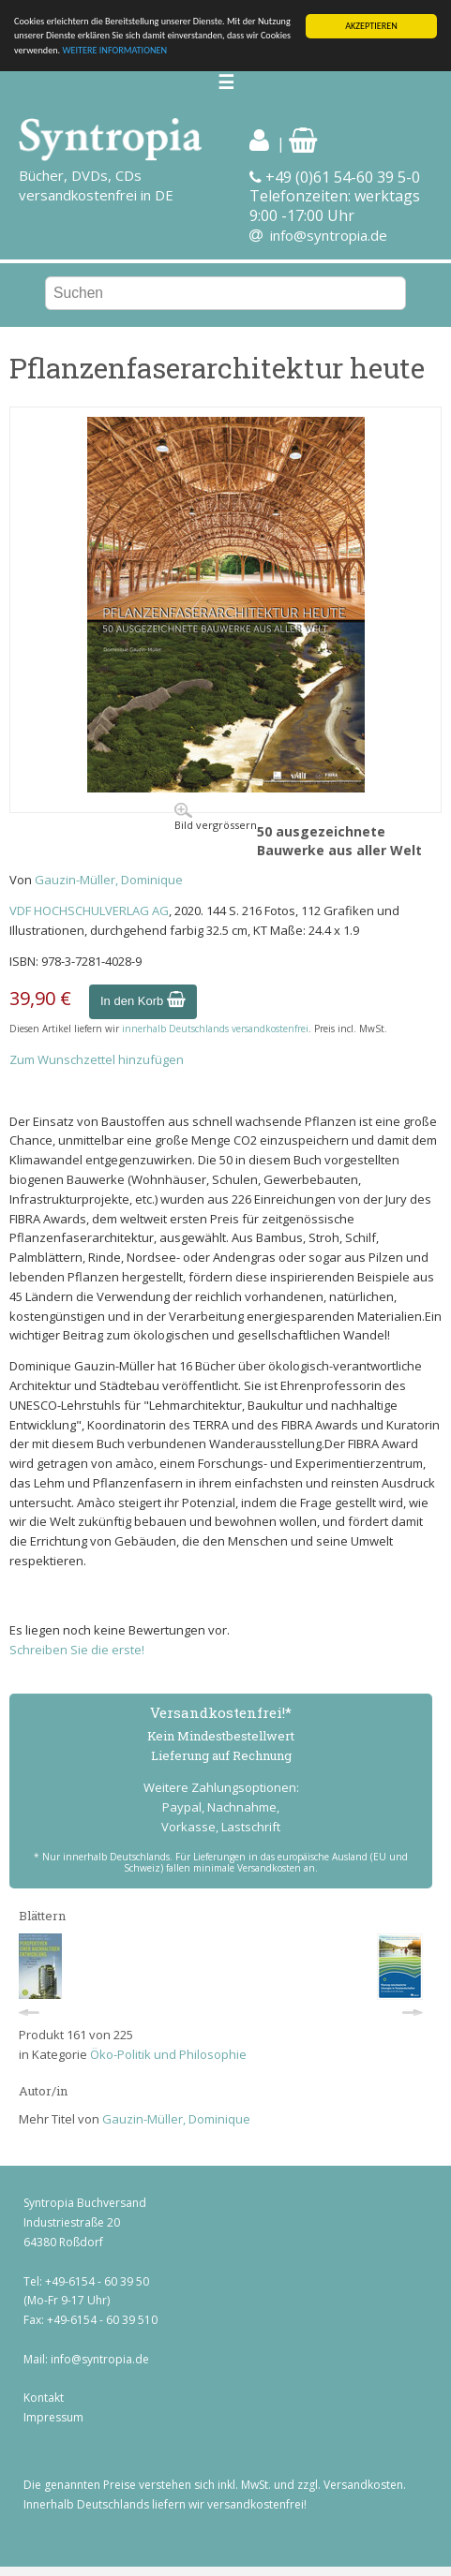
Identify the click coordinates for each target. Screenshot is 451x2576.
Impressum (53, 2417)
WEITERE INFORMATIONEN (114, 50)
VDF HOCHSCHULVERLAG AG (89, 910)
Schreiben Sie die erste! (76, 1649)
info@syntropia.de (328, 235)
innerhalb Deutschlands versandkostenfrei (215, 1028)
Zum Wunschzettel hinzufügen (96, 1059)
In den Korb (143, 1001)
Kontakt (43, 2398)
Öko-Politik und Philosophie (168, 2054)
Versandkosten (363, 2485)
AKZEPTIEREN (371, 26)
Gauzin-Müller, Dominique (109, 879)
